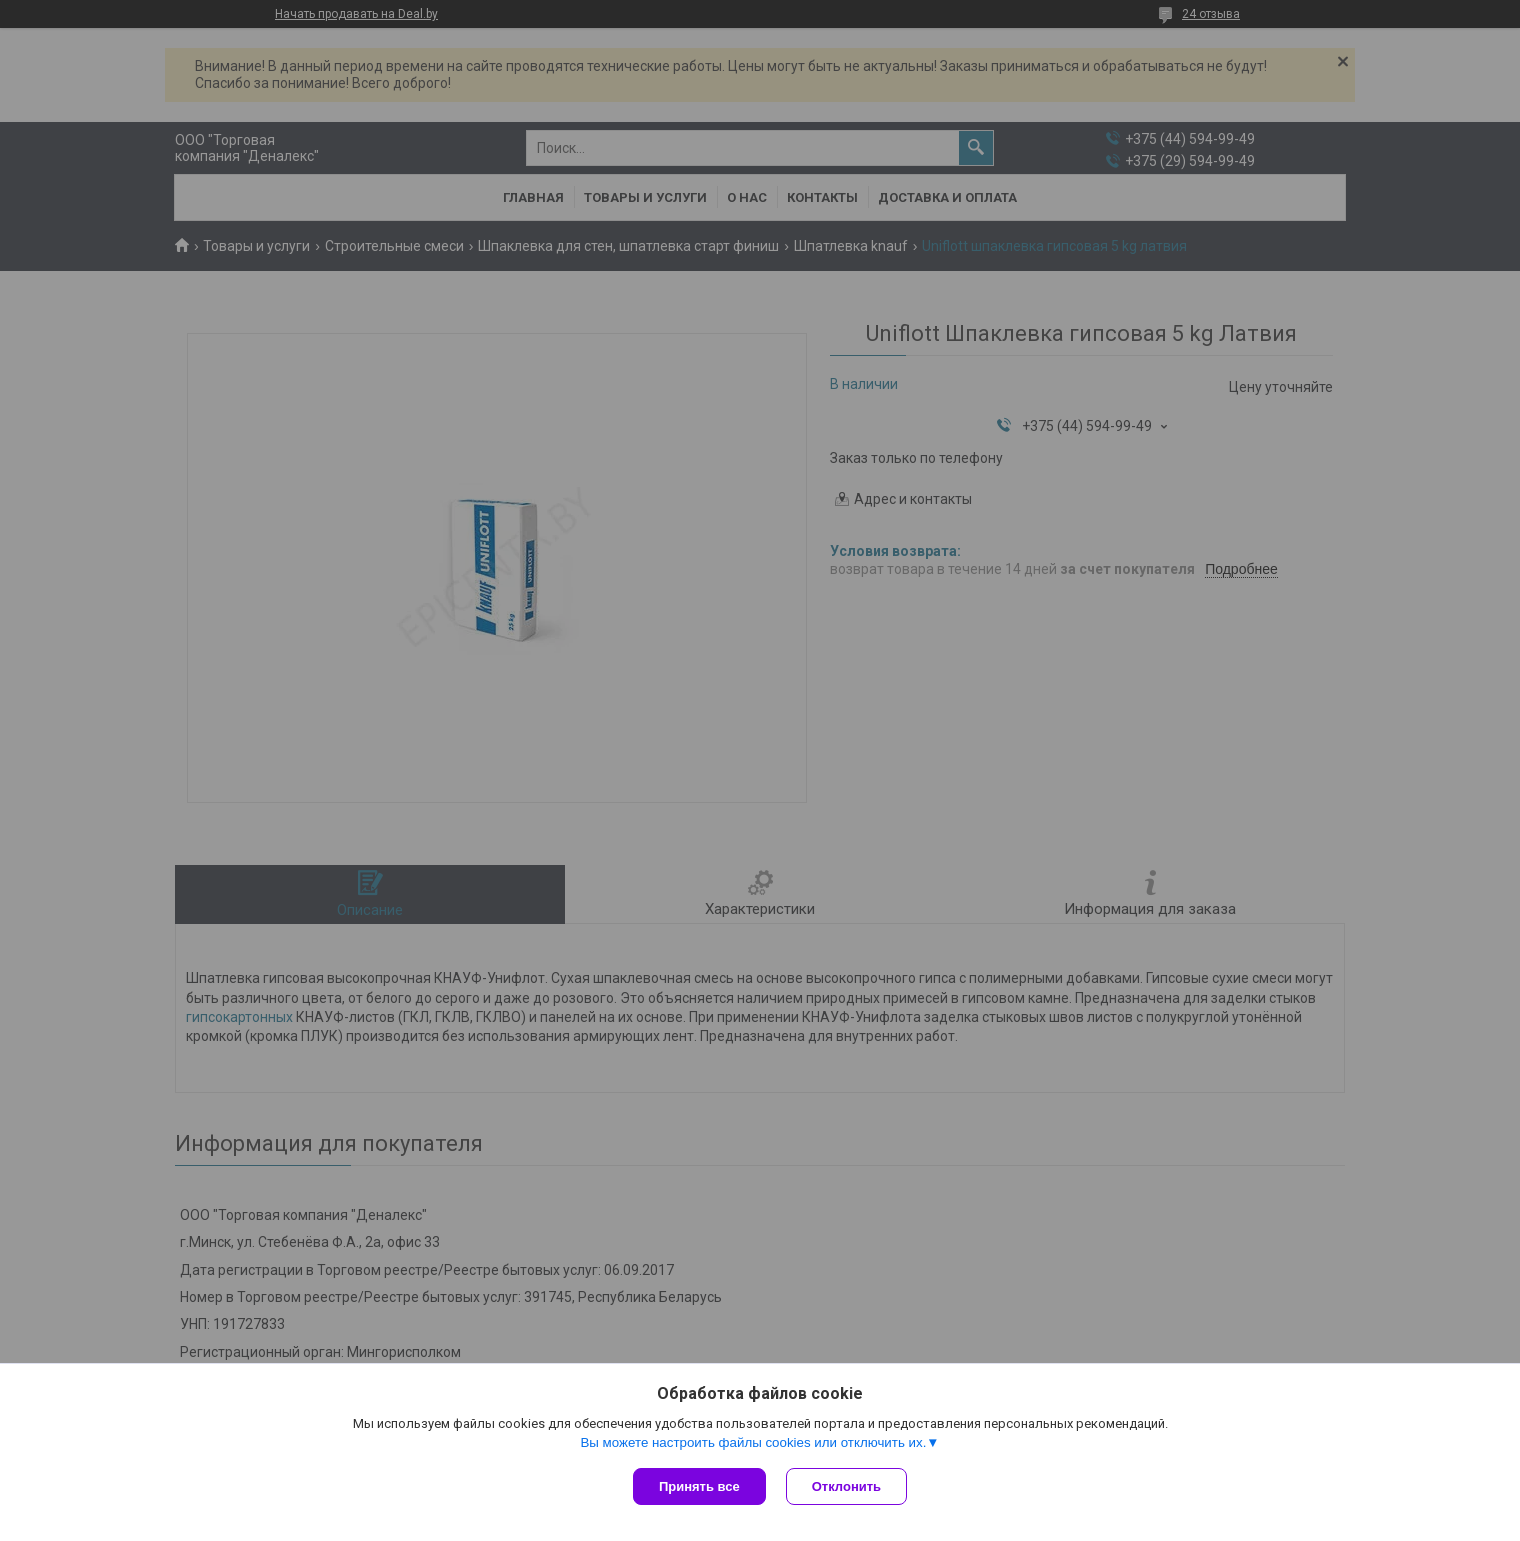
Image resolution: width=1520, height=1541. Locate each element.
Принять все (699, 1486)
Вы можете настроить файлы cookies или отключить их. (753, 1442)
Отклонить (846, 1486)
